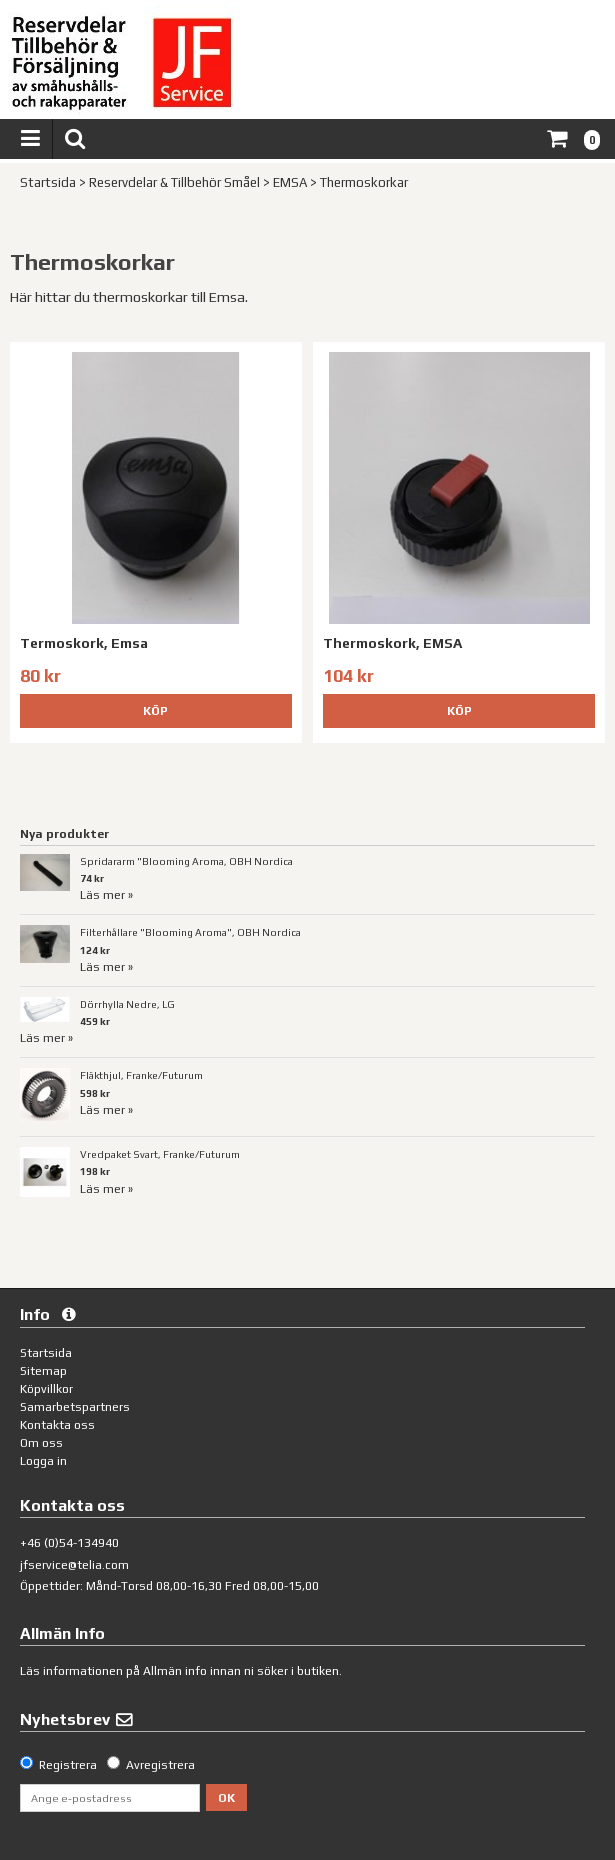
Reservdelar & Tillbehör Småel (174, 182)
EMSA (290, 182)
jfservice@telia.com (74, 1565)
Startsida (48, 182)
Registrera (68, 1765)
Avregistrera (160, 1765)
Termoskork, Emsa (84, 643)
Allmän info (175, 1671)
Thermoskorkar (364, 182)
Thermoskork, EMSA (392, 643)
